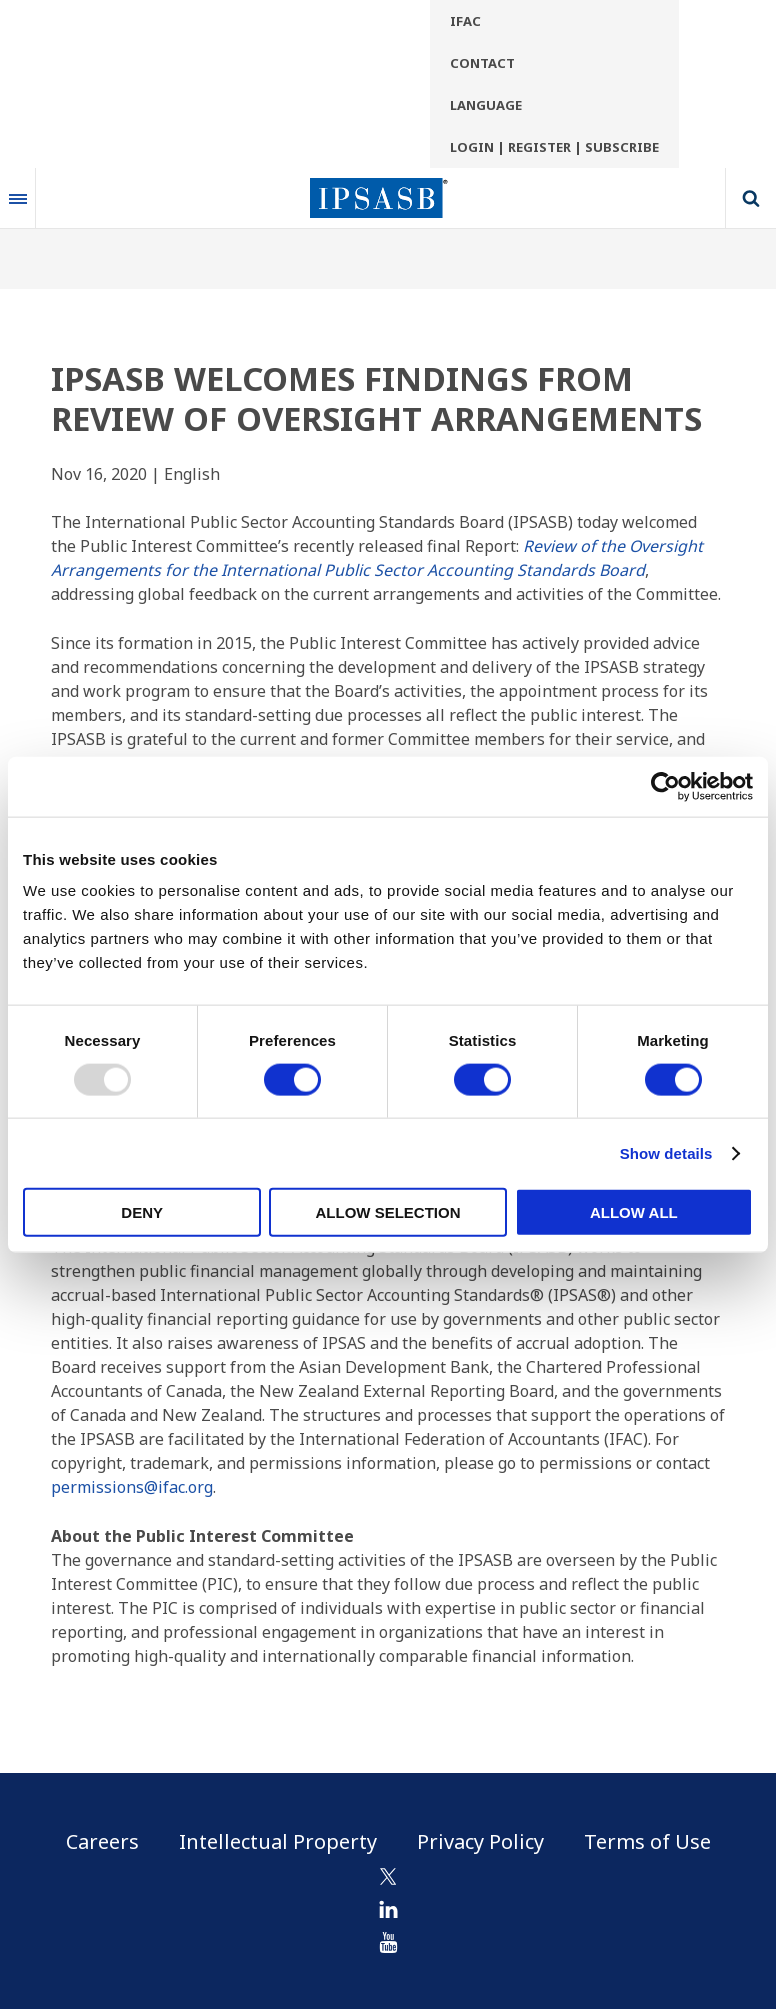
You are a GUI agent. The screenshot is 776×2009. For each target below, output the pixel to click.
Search (751, 198)
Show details (666, 1152)
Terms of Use (647, 1841)
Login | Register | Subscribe (554, 147)
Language (486, 105)
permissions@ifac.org (132, 1487)
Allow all (634, 1212)
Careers (102, 1841)
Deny (142, 1212)
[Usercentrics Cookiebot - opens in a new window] (665, 786)
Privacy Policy (480, 1841)
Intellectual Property (278, 1841)
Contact (482, 63)
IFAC (465, 21)
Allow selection (388, 1212)
